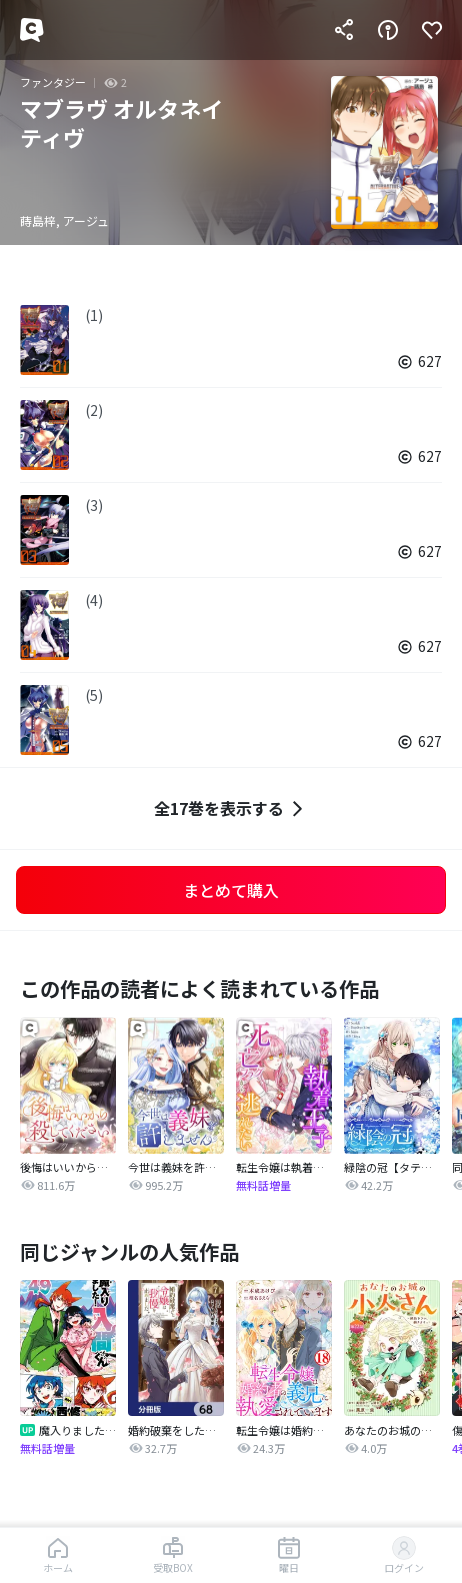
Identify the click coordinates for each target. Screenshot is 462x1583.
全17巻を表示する (231, 808)
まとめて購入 (231, 890)
